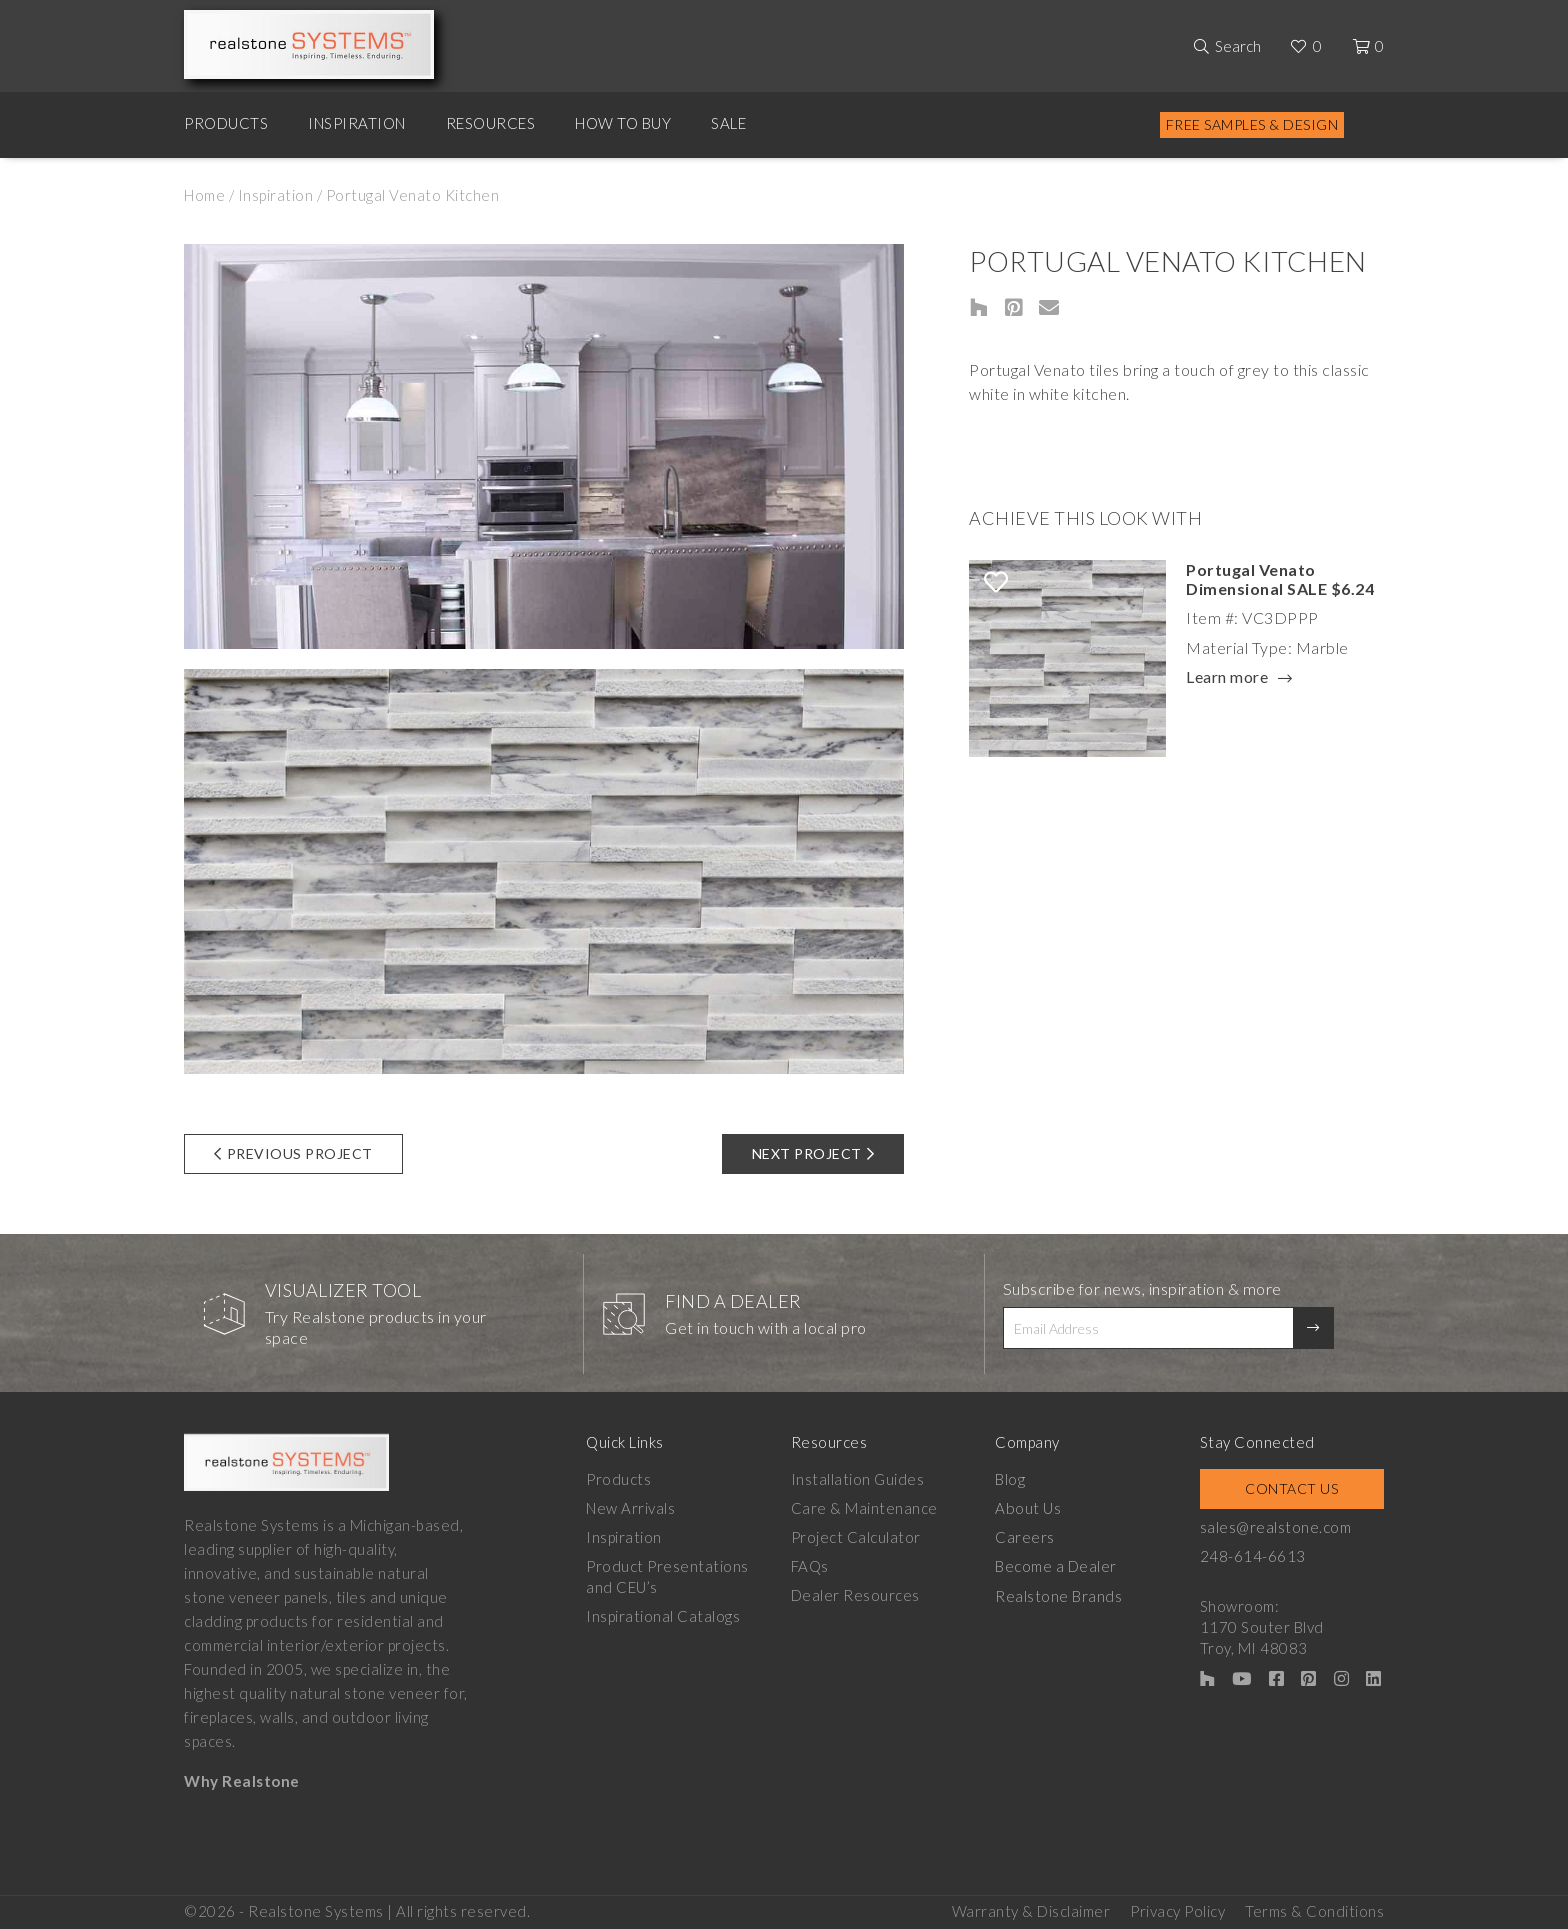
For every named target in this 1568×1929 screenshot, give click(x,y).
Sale (728, 123)
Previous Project (293, 1153)
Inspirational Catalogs (663, 1616)
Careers (1025, 1537)
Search (1238, 46)
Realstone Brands (1058, 1595)
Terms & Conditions (1314, 1910)
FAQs (810, 1566)
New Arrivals (630, 1508)
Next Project (813, 1153)
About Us (1027, 1508)
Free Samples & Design (1252, 124)
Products (226, 123)
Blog (1010, 1479)
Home (204, 195)
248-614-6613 (1253, 1556)
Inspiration (357, 123)
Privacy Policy (1177, 1910)
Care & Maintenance (864, 1508)
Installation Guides (858, 1479)
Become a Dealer (1056, 1566)
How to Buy (623, 123)
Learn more (1227, 678)
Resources (491, 123)
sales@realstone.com (1276, 1527)
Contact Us (1291, 1488)
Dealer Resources (855, 1595)
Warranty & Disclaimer (1031, 1910)
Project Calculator (856, 1537)
